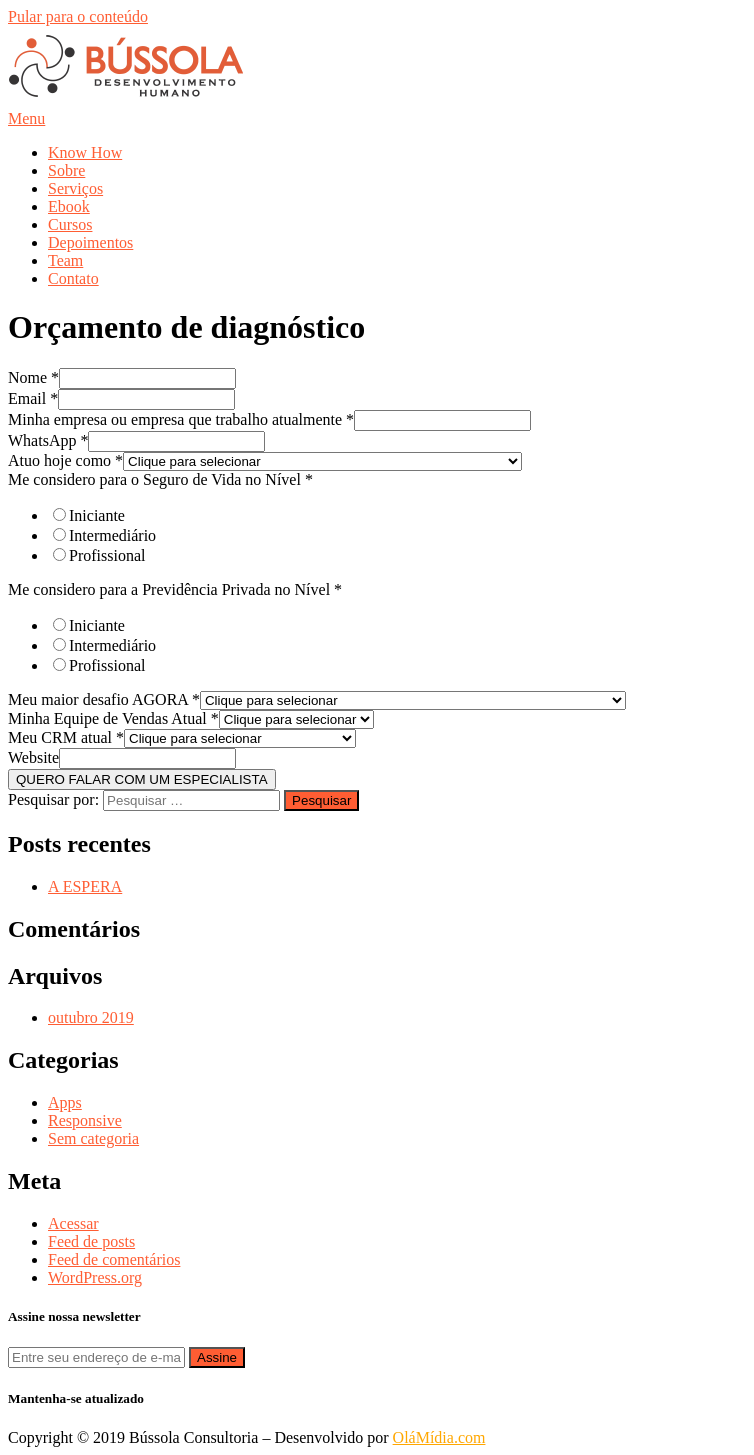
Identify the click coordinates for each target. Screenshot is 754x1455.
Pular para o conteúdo (78, 16)
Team (65, 260)
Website (33, 757)
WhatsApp (48, 440)
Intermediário (112, 535)
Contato (73, 278)
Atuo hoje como (65, 460)
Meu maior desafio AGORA (104, 699)
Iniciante (97, 515)
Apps (65, 1102)
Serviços (75, 188)
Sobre (66, 170)
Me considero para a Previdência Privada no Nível (175, 589)
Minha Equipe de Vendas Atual (113, 718)
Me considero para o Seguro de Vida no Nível (160, 479)
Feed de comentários (114, 1259)
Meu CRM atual (66, 737)
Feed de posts (91, 1241)
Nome (33, 377)
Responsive (85, 1120)
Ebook (69, 206)
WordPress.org (95, 1277)
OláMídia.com (439, 1437)
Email (33, 398)
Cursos (70, 224)
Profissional (107, 555)
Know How (85, 152)
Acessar (73, 1223)
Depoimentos (90, 242)
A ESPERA (85, 886)
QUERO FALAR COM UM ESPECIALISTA (142, 779)
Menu (26, 118)
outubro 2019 (91, 1017)
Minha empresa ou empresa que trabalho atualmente (181, 419)
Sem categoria (93, 1138)
